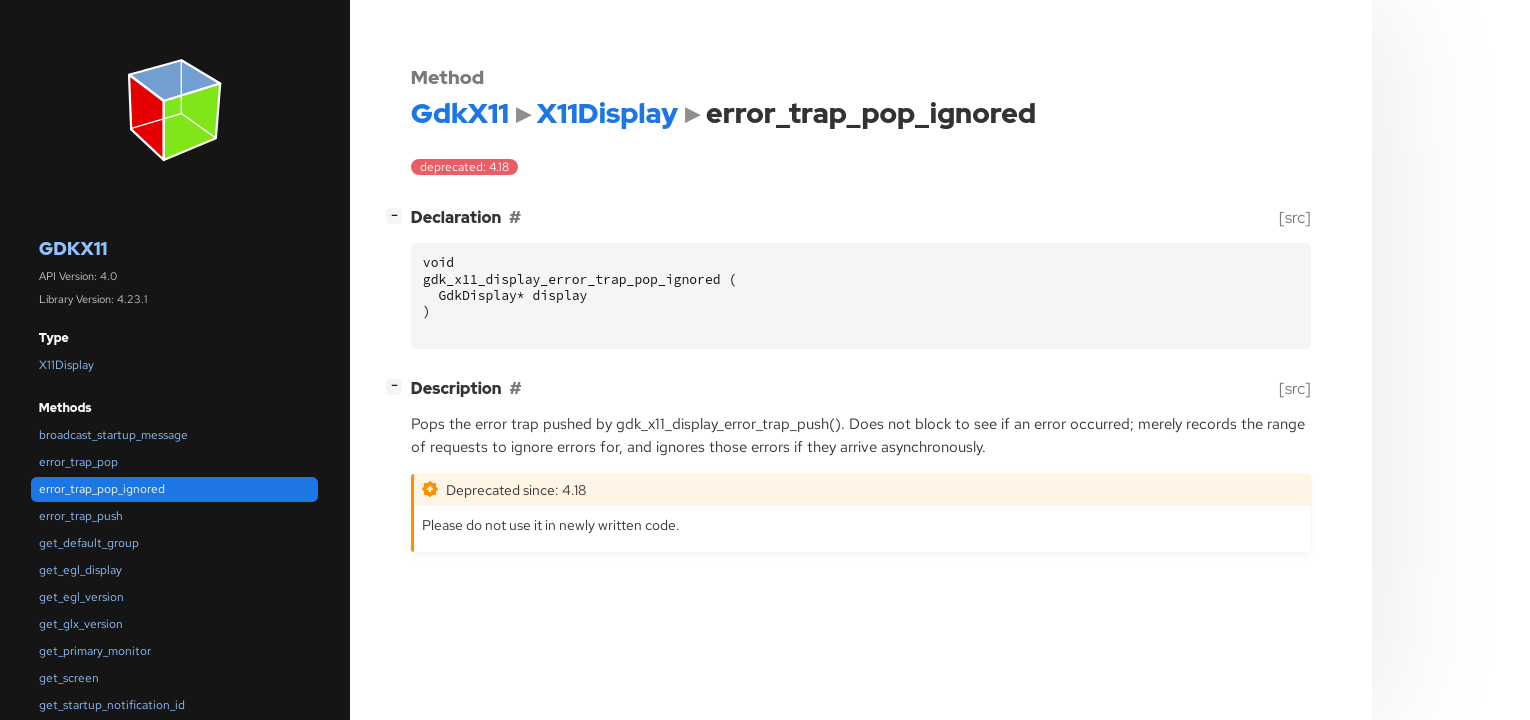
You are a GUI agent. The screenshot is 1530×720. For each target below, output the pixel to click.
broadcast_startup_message (113, 435)
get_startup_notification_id (112, 705)
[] (398, 215)
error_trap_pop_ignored (102, 489)
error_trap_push (81, 516)
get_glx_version (81, 624)
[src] (1295, 217)
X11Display (66, 365)
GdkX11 (73, 248)
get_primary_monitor (95, 651)
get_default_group (89, 543)
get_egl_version (81, 597)
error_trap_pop (78, 462)
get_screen (69, 678)
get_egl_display (80, 570)
